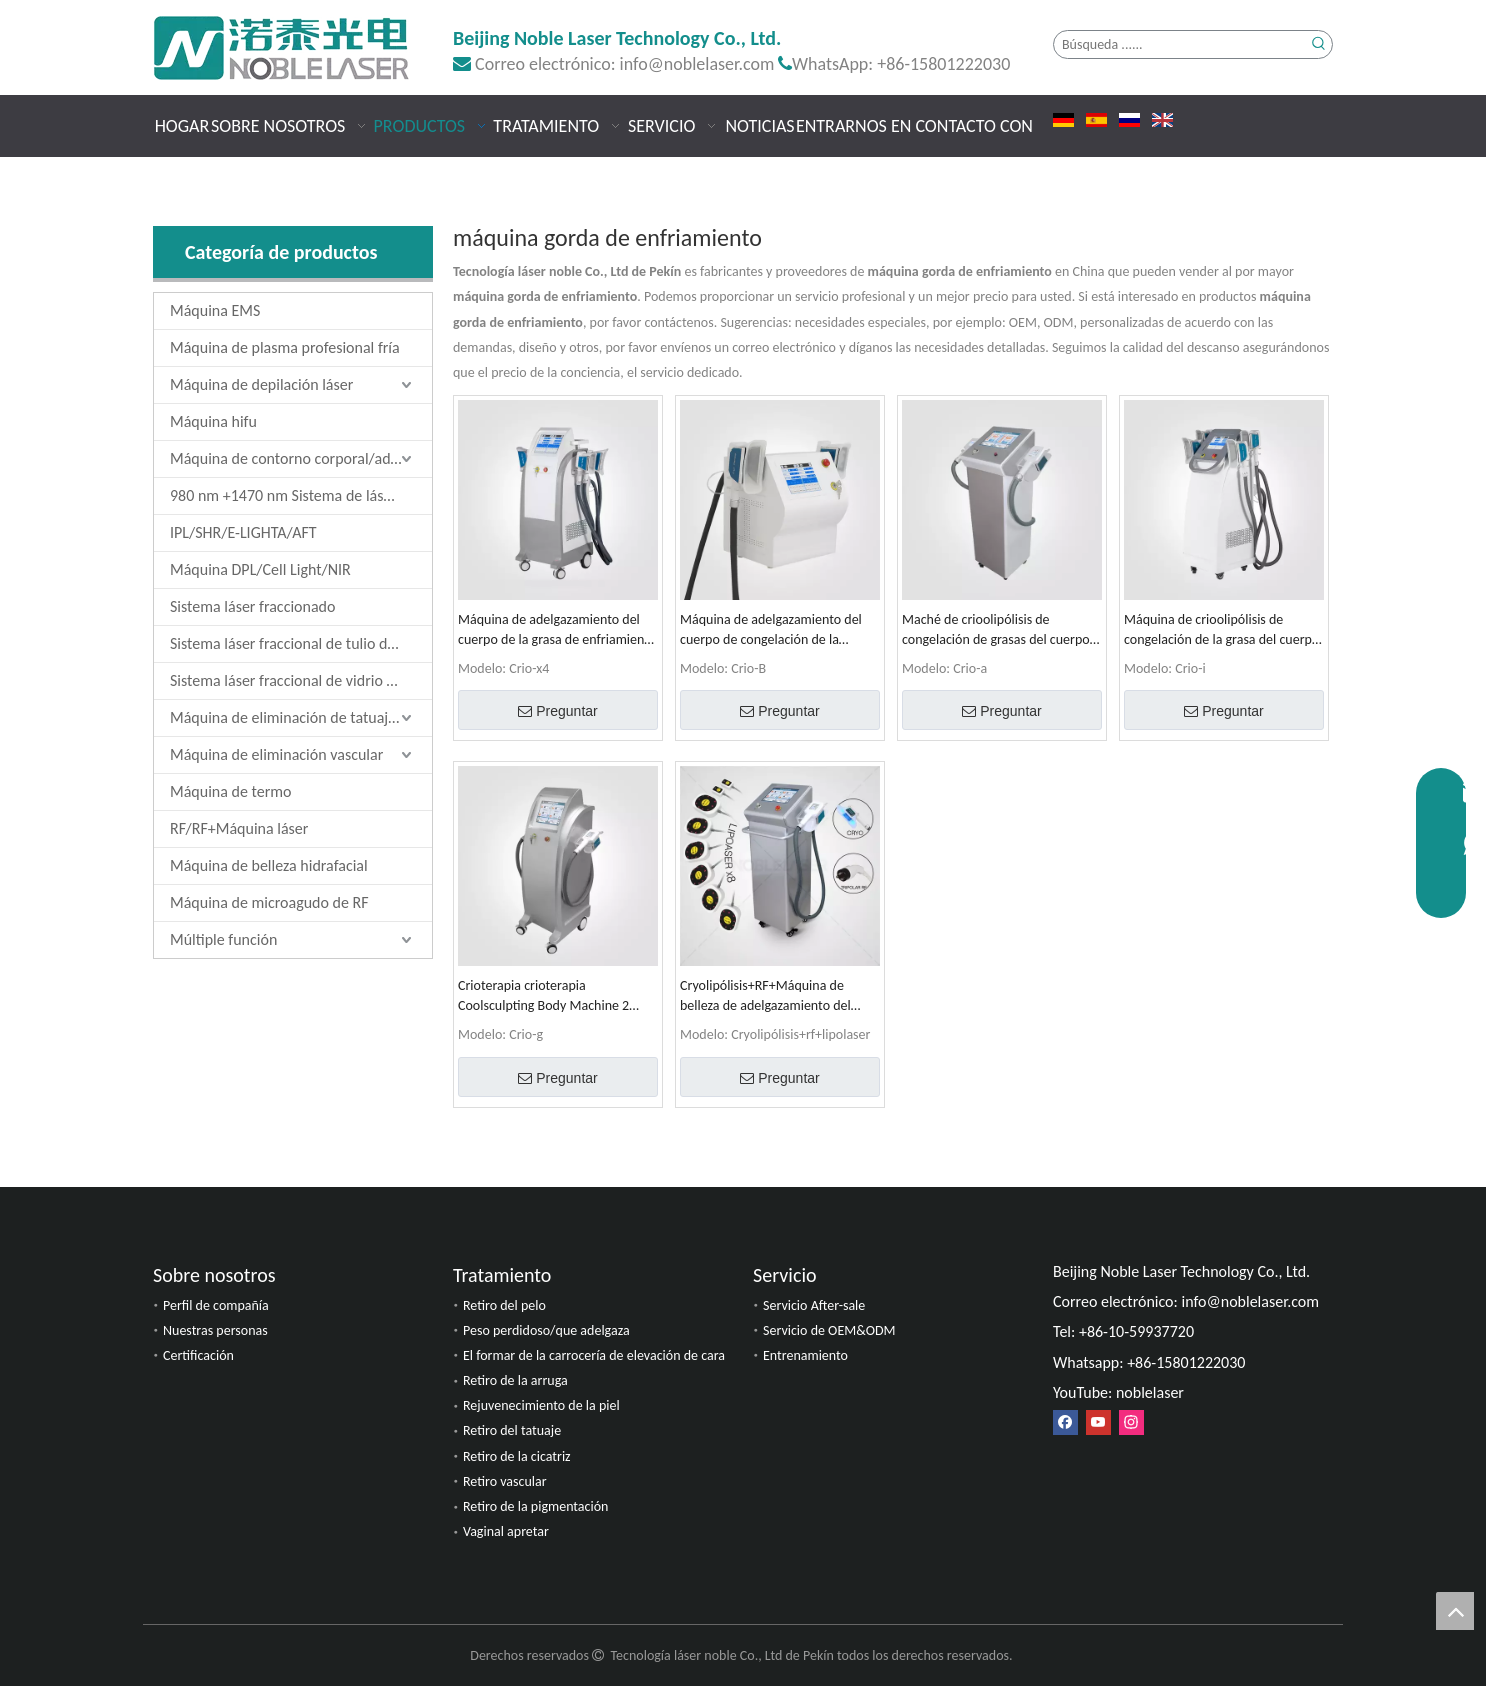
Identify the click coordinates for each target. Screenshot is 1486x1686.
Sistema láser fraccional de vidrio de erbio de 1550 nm (301, 680)
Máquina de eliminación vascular (276, 754)
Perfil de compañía (216, 1305)
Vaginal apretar (506, 1531)
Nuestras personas (215, 1330)
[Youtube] (1098, 1421)
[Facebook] (1065, 1421)
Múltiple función (223, 939)
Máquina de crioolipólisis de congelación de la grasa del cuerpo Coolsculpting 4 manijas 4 (1221, 630)
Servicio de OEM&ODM (829, 1330)
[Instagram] (1131, 1421)
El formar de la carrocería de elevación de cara (594, 1355)
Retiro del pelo (504, 1305)
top (1455, 1611)
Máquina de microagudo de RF (269, 902)
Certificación (198, 1355)
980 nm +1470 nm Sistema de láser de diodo (301, 495)
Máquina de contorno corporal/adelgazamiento (301, 458)
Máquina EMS (215, 310)
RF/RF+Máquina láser (239, 828)
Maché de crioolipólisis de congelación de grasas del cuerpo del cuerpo (996, 630)
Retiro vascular (505, 1481)
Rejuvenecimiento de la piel (541, 1405)
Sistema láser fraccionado (252, 606)
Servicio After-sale (814, 1305)
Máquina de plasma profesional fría (285, 347)
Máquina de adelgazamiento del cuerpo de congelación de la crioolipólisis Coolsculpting (771, 630)
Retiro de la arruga (515, 1380)
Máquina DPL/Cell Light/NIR (260, 569)
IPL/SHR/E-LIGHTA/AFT (243, 532)
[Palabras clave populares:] (1318, 44)
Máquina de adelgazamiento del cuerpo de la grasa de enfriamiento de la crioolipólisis (557, 630)
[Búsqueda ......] (1179, 44)
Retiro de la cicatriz (517, 1456)
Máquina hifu (213, 421)
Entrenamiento (805, 1355)
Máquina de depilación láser (261, 384)
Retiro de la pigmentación (535, 1506)
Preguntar (557, 711)
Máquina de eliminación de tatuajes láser (301, 717)
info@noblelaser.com (697, 64)
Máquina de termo (230, 791)
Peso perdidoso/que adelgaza (546, 1330)
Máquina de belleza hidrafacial (269, 865)
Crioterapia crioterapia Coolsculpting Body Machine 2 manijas (543, 996)
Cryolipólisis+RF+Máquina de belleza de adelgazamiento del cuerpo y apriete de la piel (765, 996)
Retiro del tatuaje (512, 1430)
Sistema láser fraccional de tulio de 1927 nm (301, 643)
